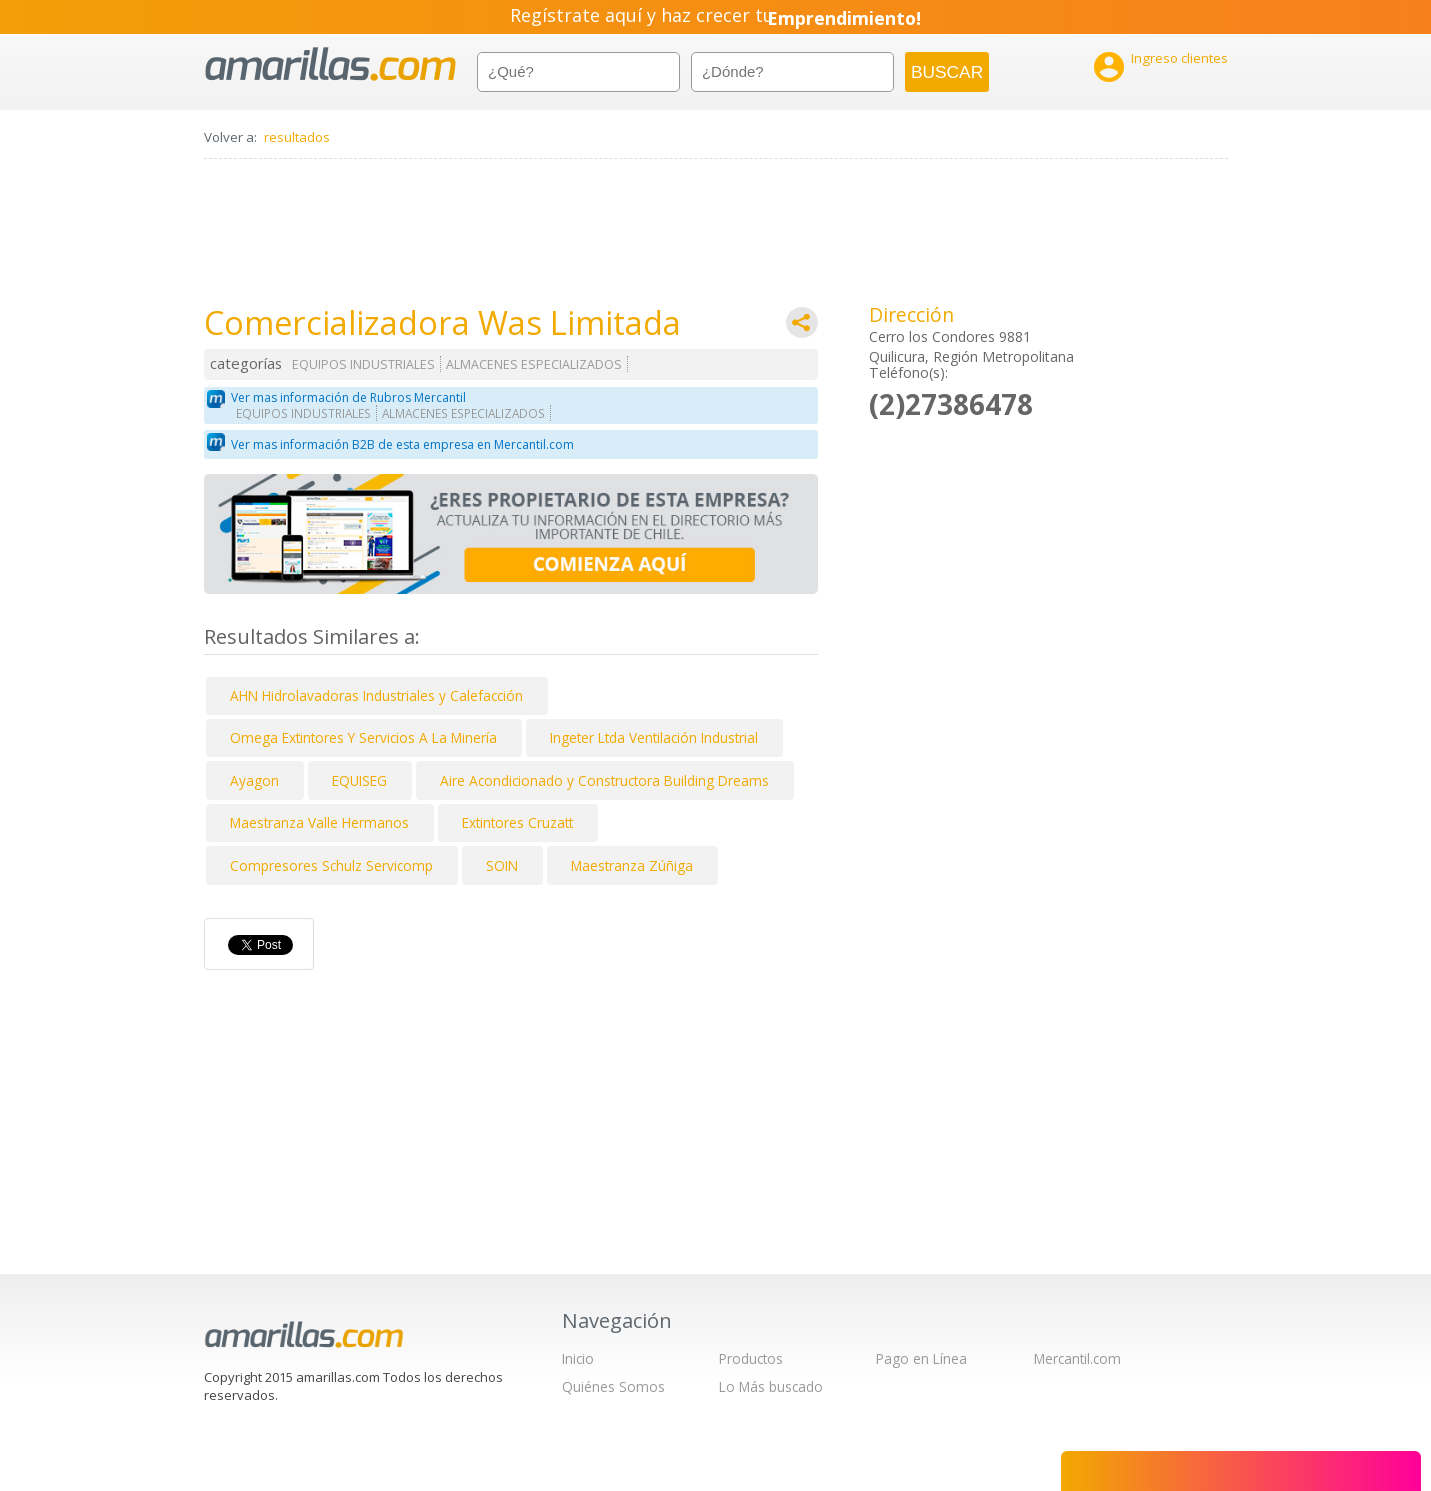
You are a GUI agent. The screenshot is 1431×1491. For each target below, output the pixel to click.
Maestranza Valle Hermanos (319, 822)
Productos (751, 1358)
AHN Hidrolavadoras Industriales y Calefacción (376, 695)
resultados (297, 137)
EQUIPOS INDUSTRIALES (363, 364)
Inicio (578, 1358)
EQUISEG (359, 780)
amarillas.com (330, 64)
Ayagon (254, 780)
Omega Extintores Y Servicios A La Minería (363, 737)
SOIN (502, 865)
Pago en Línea (921, 1358)
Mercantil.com (1077, 1358)
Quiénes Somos (613, 1386)
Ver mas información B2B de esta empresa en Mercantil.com (402, 444)
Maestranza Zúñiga (632, 865)
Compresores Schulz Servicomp (331, 865)
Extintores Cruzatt (517, 822)
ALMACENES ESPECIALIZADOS (534, 364)
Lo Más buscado (771, 1386)
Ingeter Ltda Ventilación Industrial (654, 737)
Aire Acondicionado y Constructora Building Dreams (604, 780)
